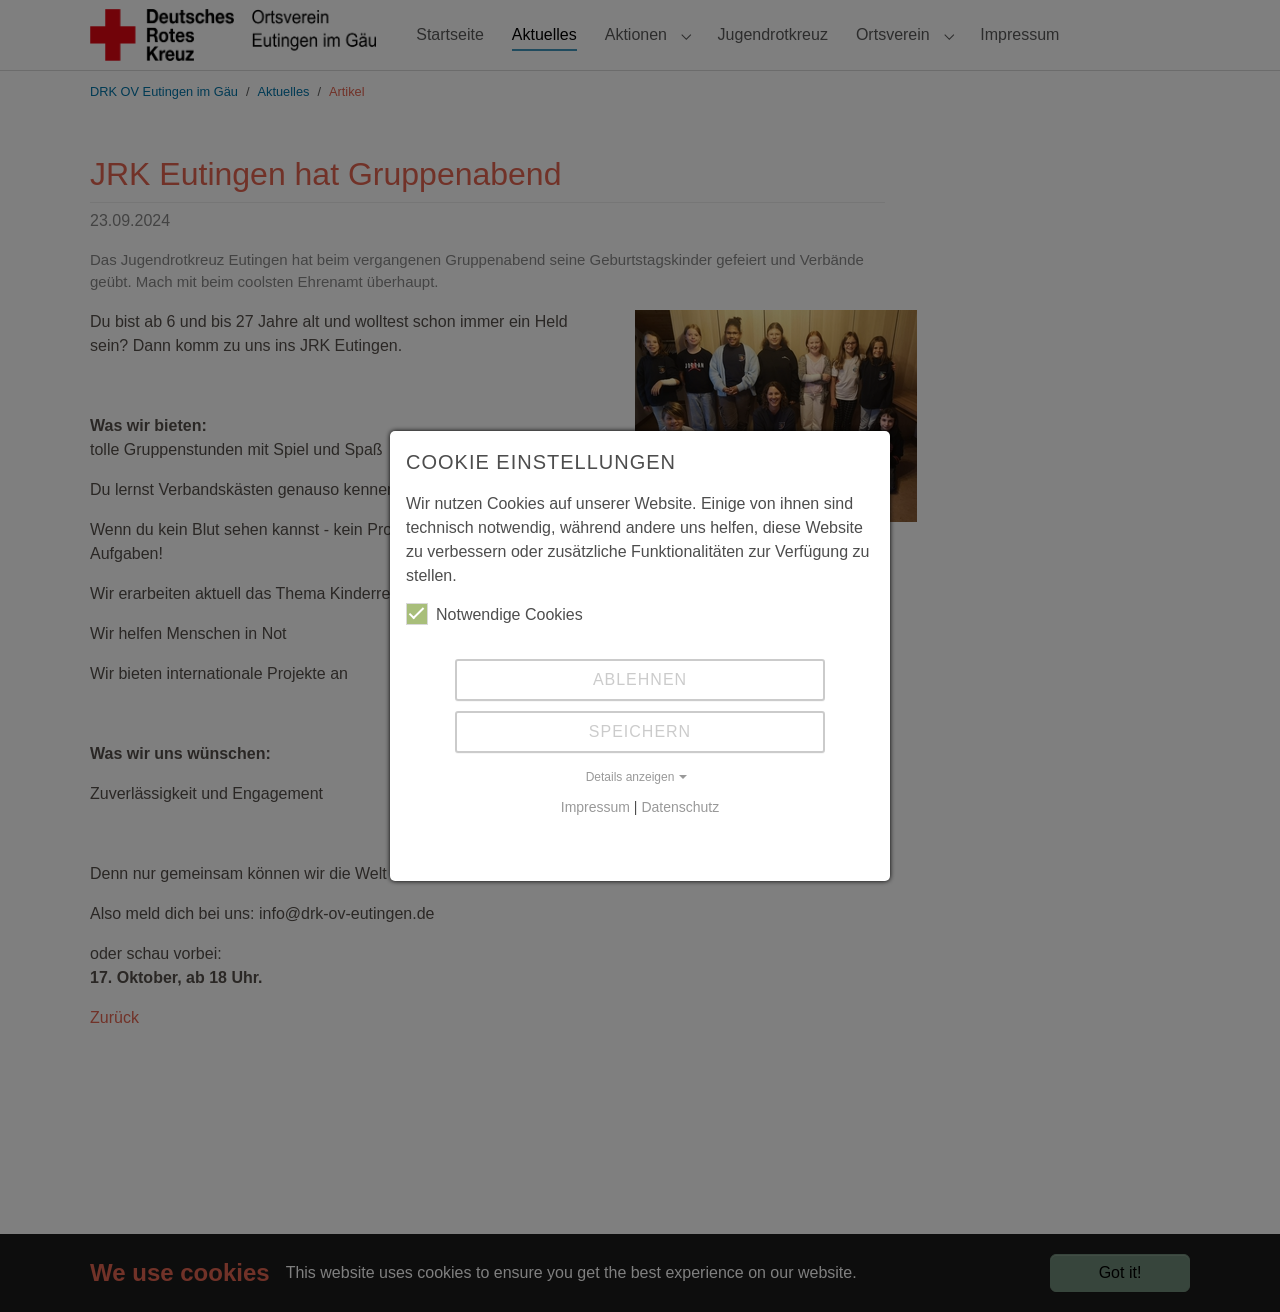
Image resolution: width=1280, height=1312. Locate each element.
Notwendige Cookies (494, 614)
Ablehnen (640, 679)
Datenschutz (680, 807)
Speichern (640, 731)
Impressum (595, 807)
